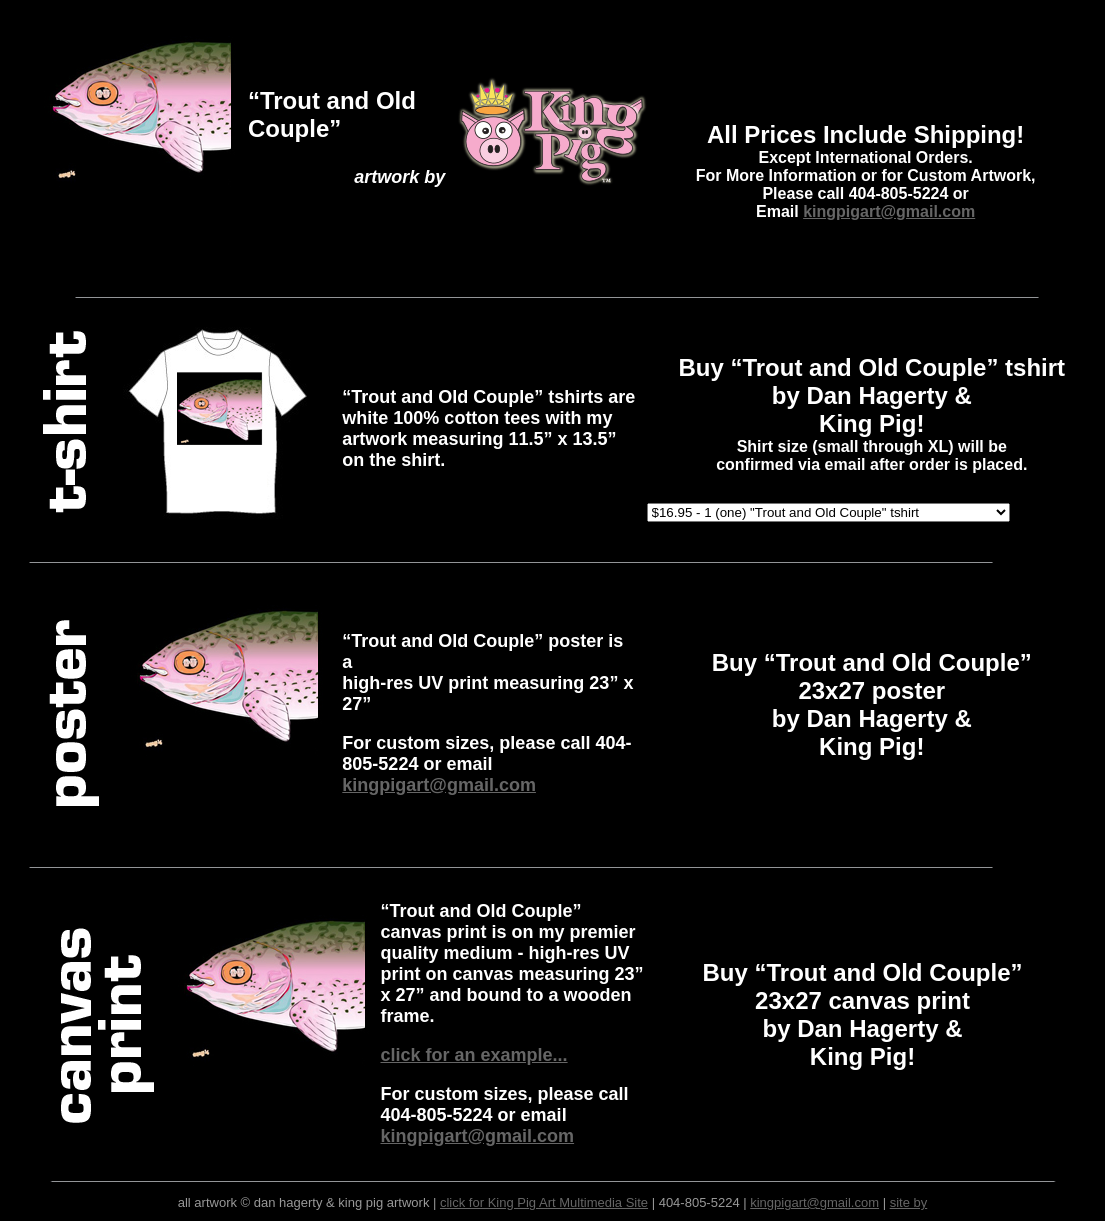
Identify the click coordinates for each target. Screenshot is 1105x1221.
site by (909, 1202)
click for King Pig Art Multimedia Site (544, 1202)
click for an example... (474, 1055)
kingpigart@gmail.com (889, 211)
